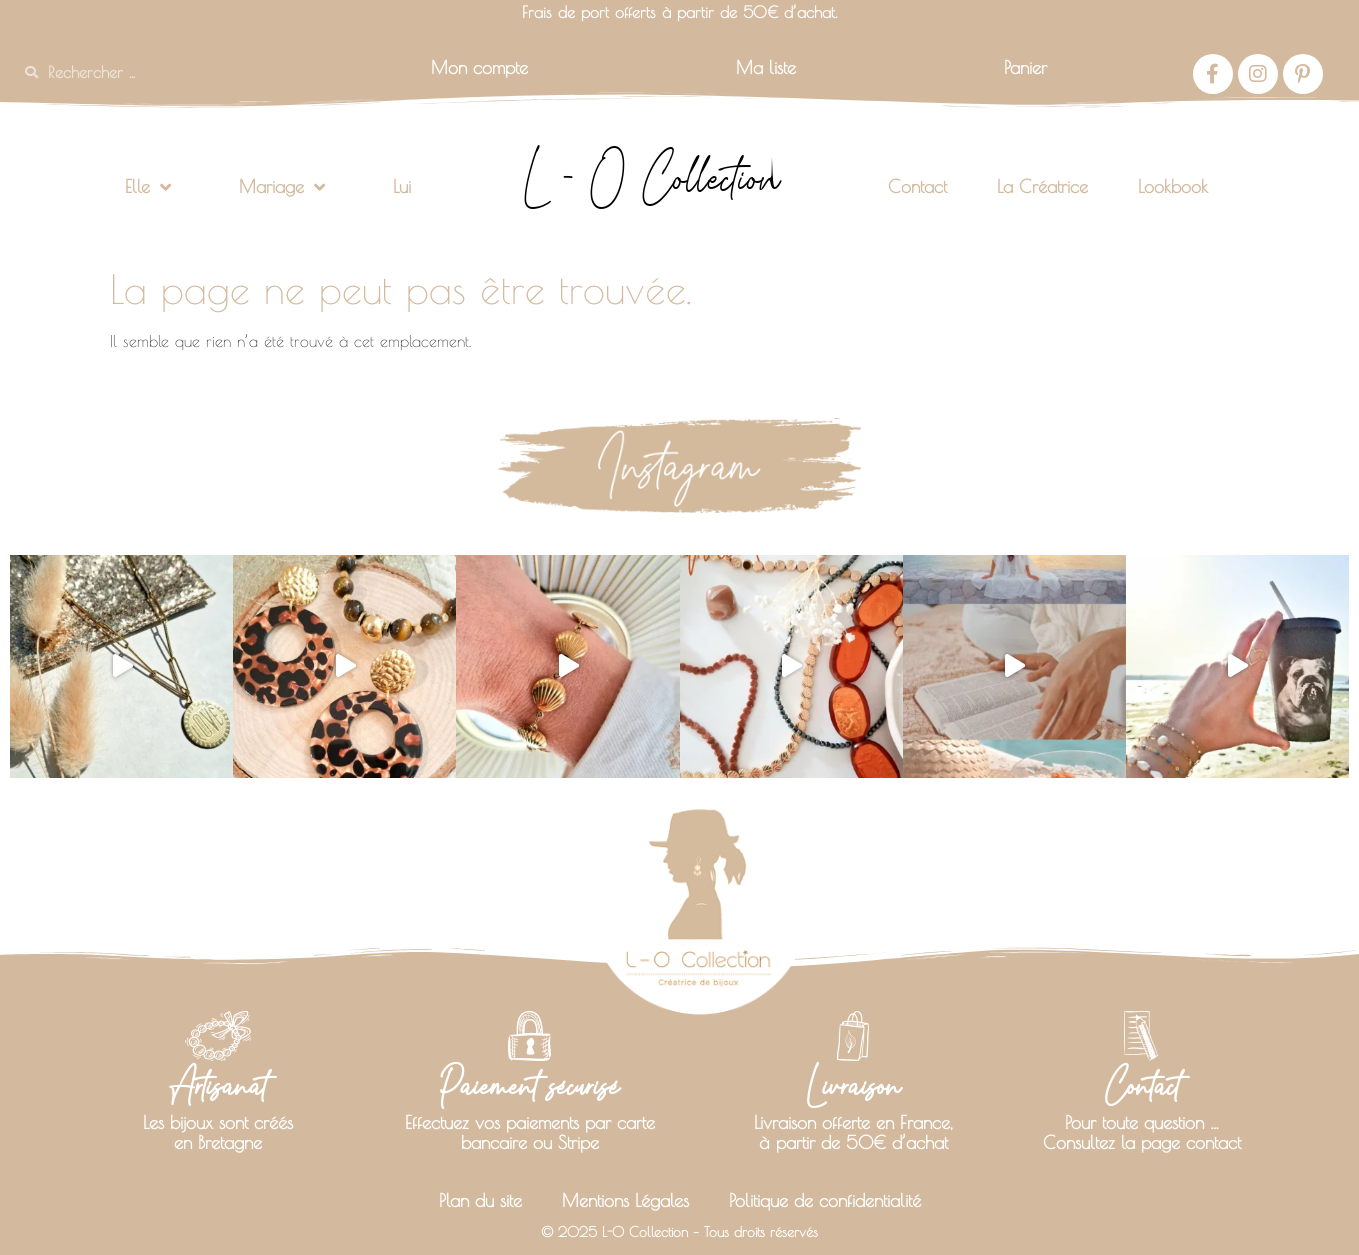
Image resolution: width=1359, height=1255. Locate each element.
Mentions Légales (625, 1200)
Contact (917, 186)
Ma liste (766, 67)
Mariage (282, 187)
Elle (148, 187)
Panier (1025, 67)
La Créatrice (1042, 186)
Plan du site (480, 1200)
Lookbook (1173, 186)
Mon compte (479, 67)
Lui (402, 186)
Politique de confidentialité (825, 1200)
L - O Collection (651, 178)
